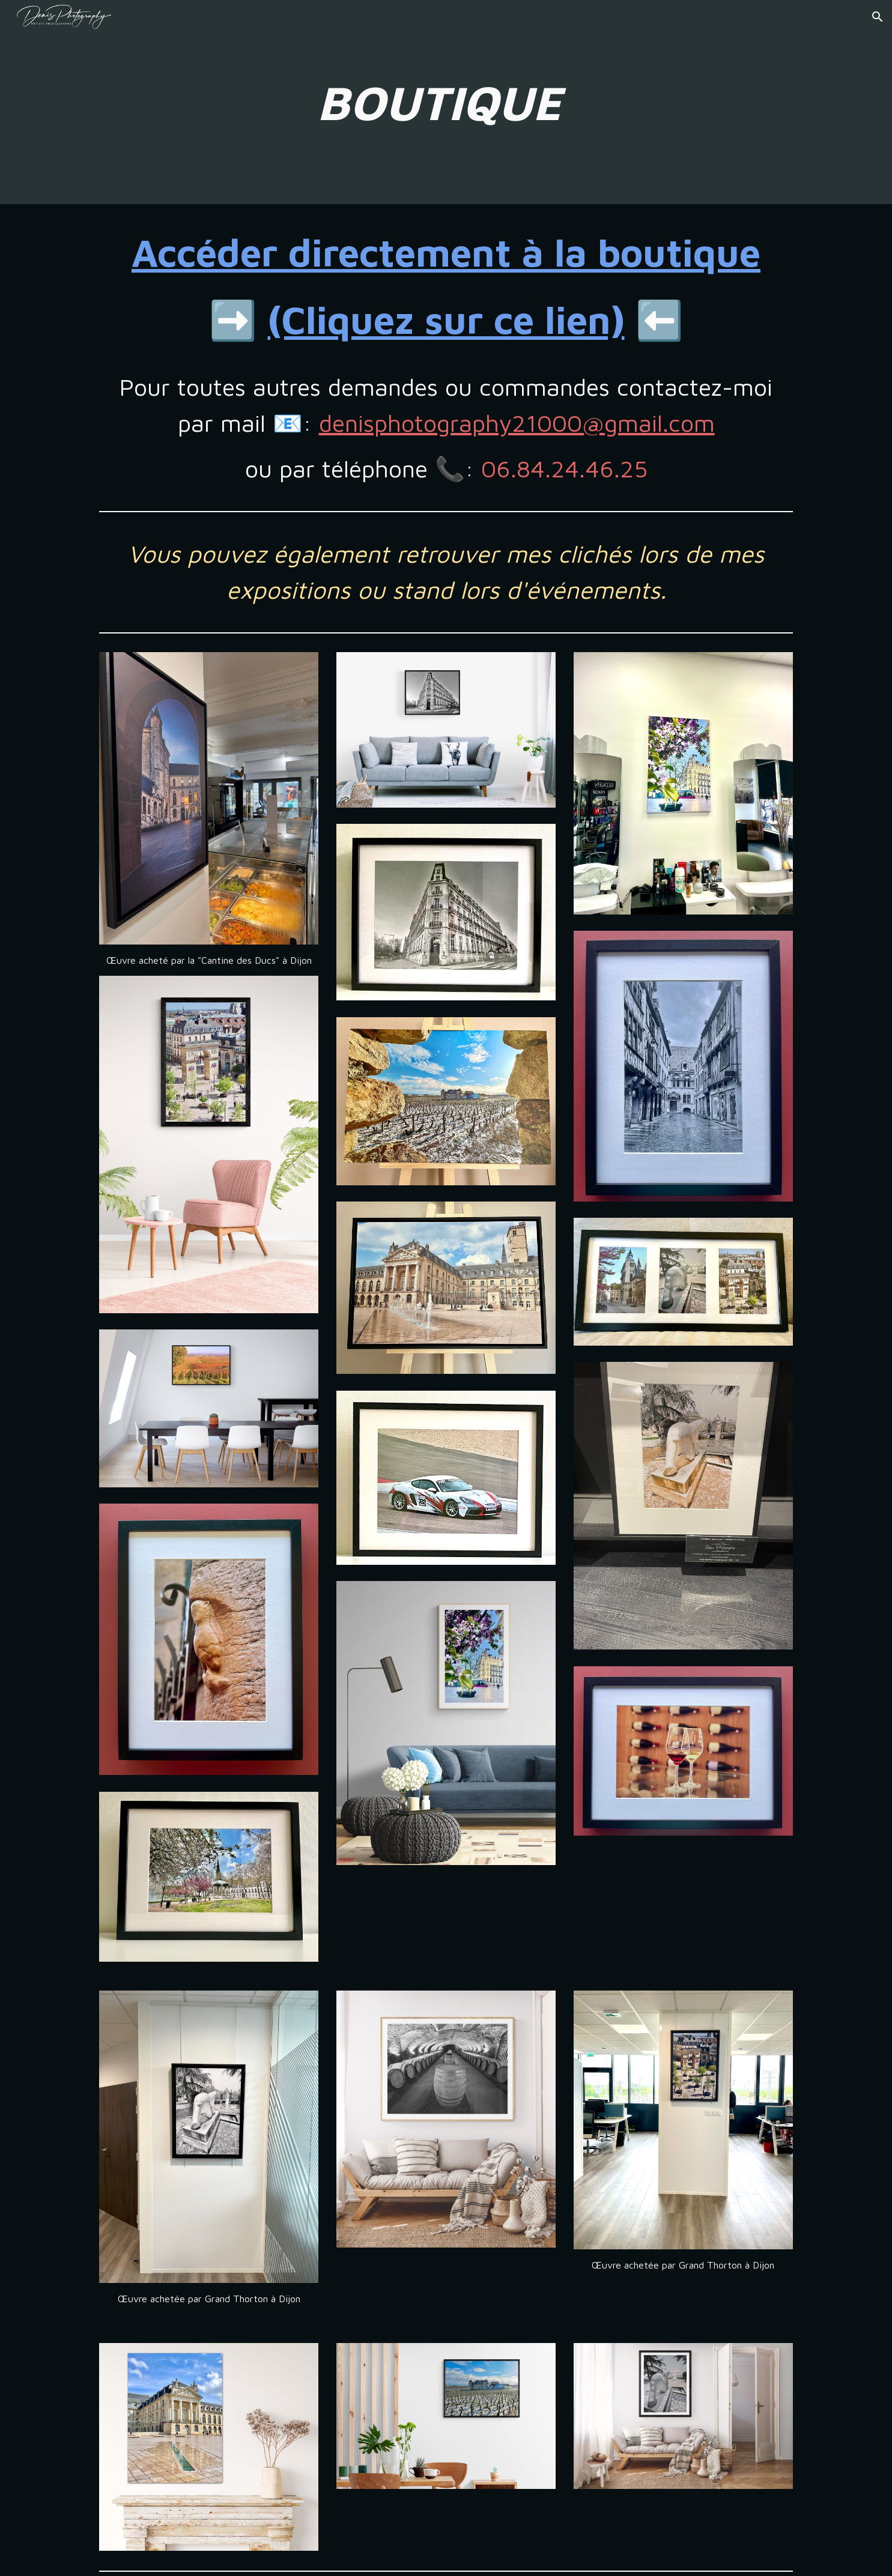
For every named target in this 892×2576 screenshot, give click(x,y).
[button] (877, 16)
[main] (446, 102)
